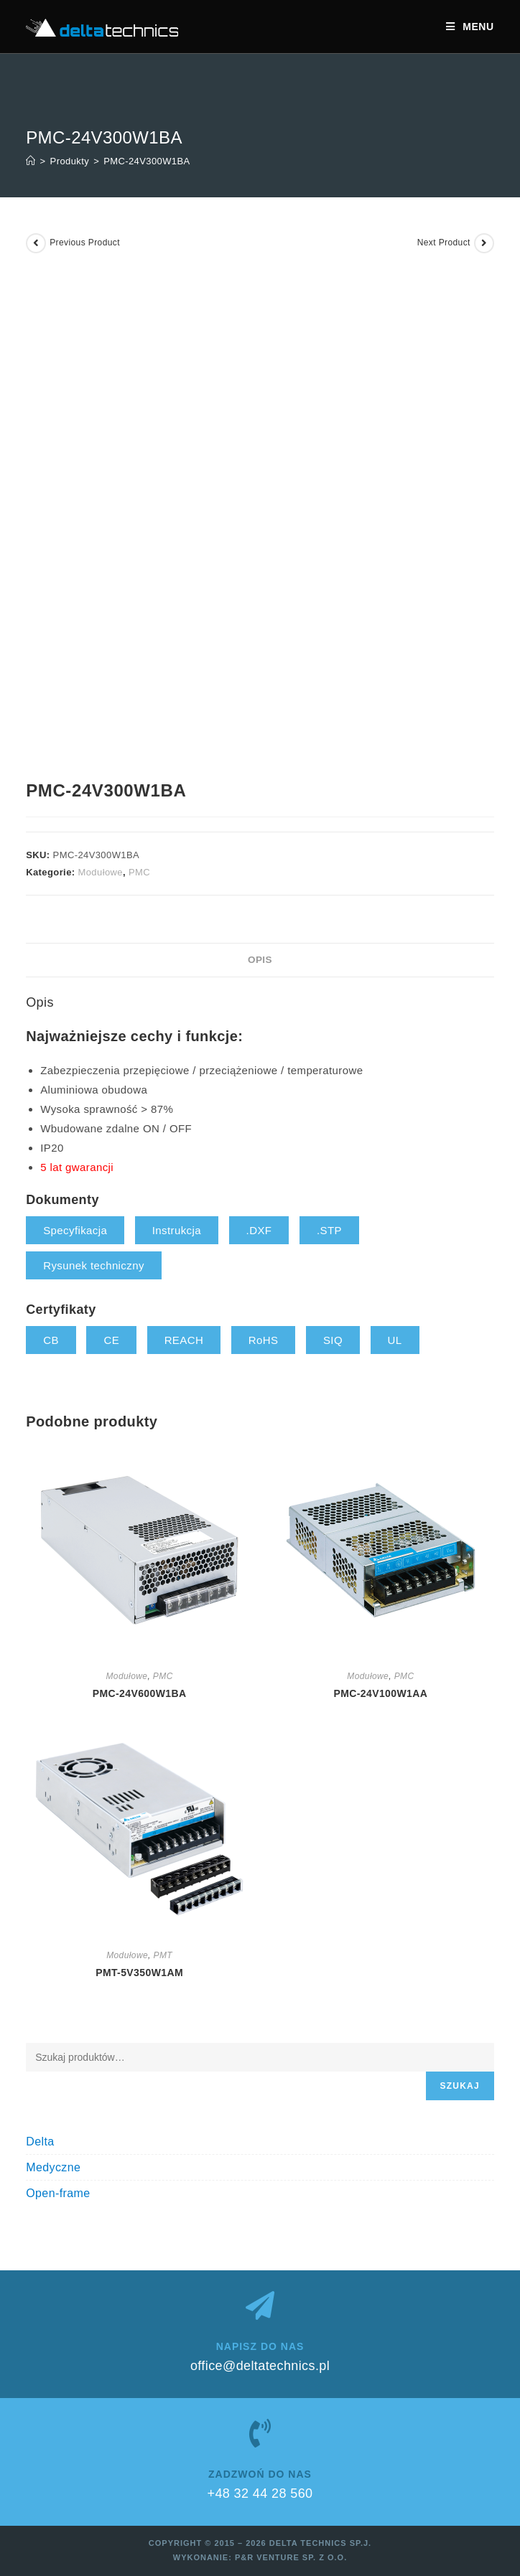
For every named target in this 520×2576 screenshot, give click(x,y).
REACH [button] (184, 1340)
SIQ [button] (333, 1340)
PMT (163, 1955)
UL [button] (395, 1340)
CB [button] (51, 1340)
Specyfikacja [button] (75, 1230)
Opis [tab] (260, 959)
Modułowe (100, 872)
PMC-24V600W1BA (140, 1693)
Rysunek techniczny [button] (93, 1265)
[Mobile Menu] (470, 26)
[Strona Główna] (30, 161)
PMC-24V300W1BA (146, 161)
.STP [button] (329, 1230)
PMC (139, 872)
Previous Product (85, 243)
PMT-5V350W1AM (139, 1972)
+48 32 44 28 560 (259, 2493)
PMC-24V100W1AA (380, 1693)
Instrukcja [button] (176, 1230)
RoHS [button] (264, 1340)
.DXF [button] (259, 1230)
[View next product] (484, 243)
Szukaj (460, 2086)
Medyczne (53, 2167)
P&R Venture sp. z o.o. (291, 2557)
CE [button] (111, 1340)
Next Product (443, 243)
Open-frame (58, 2193)
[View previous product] (36, 243)
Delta (40, 2141)
